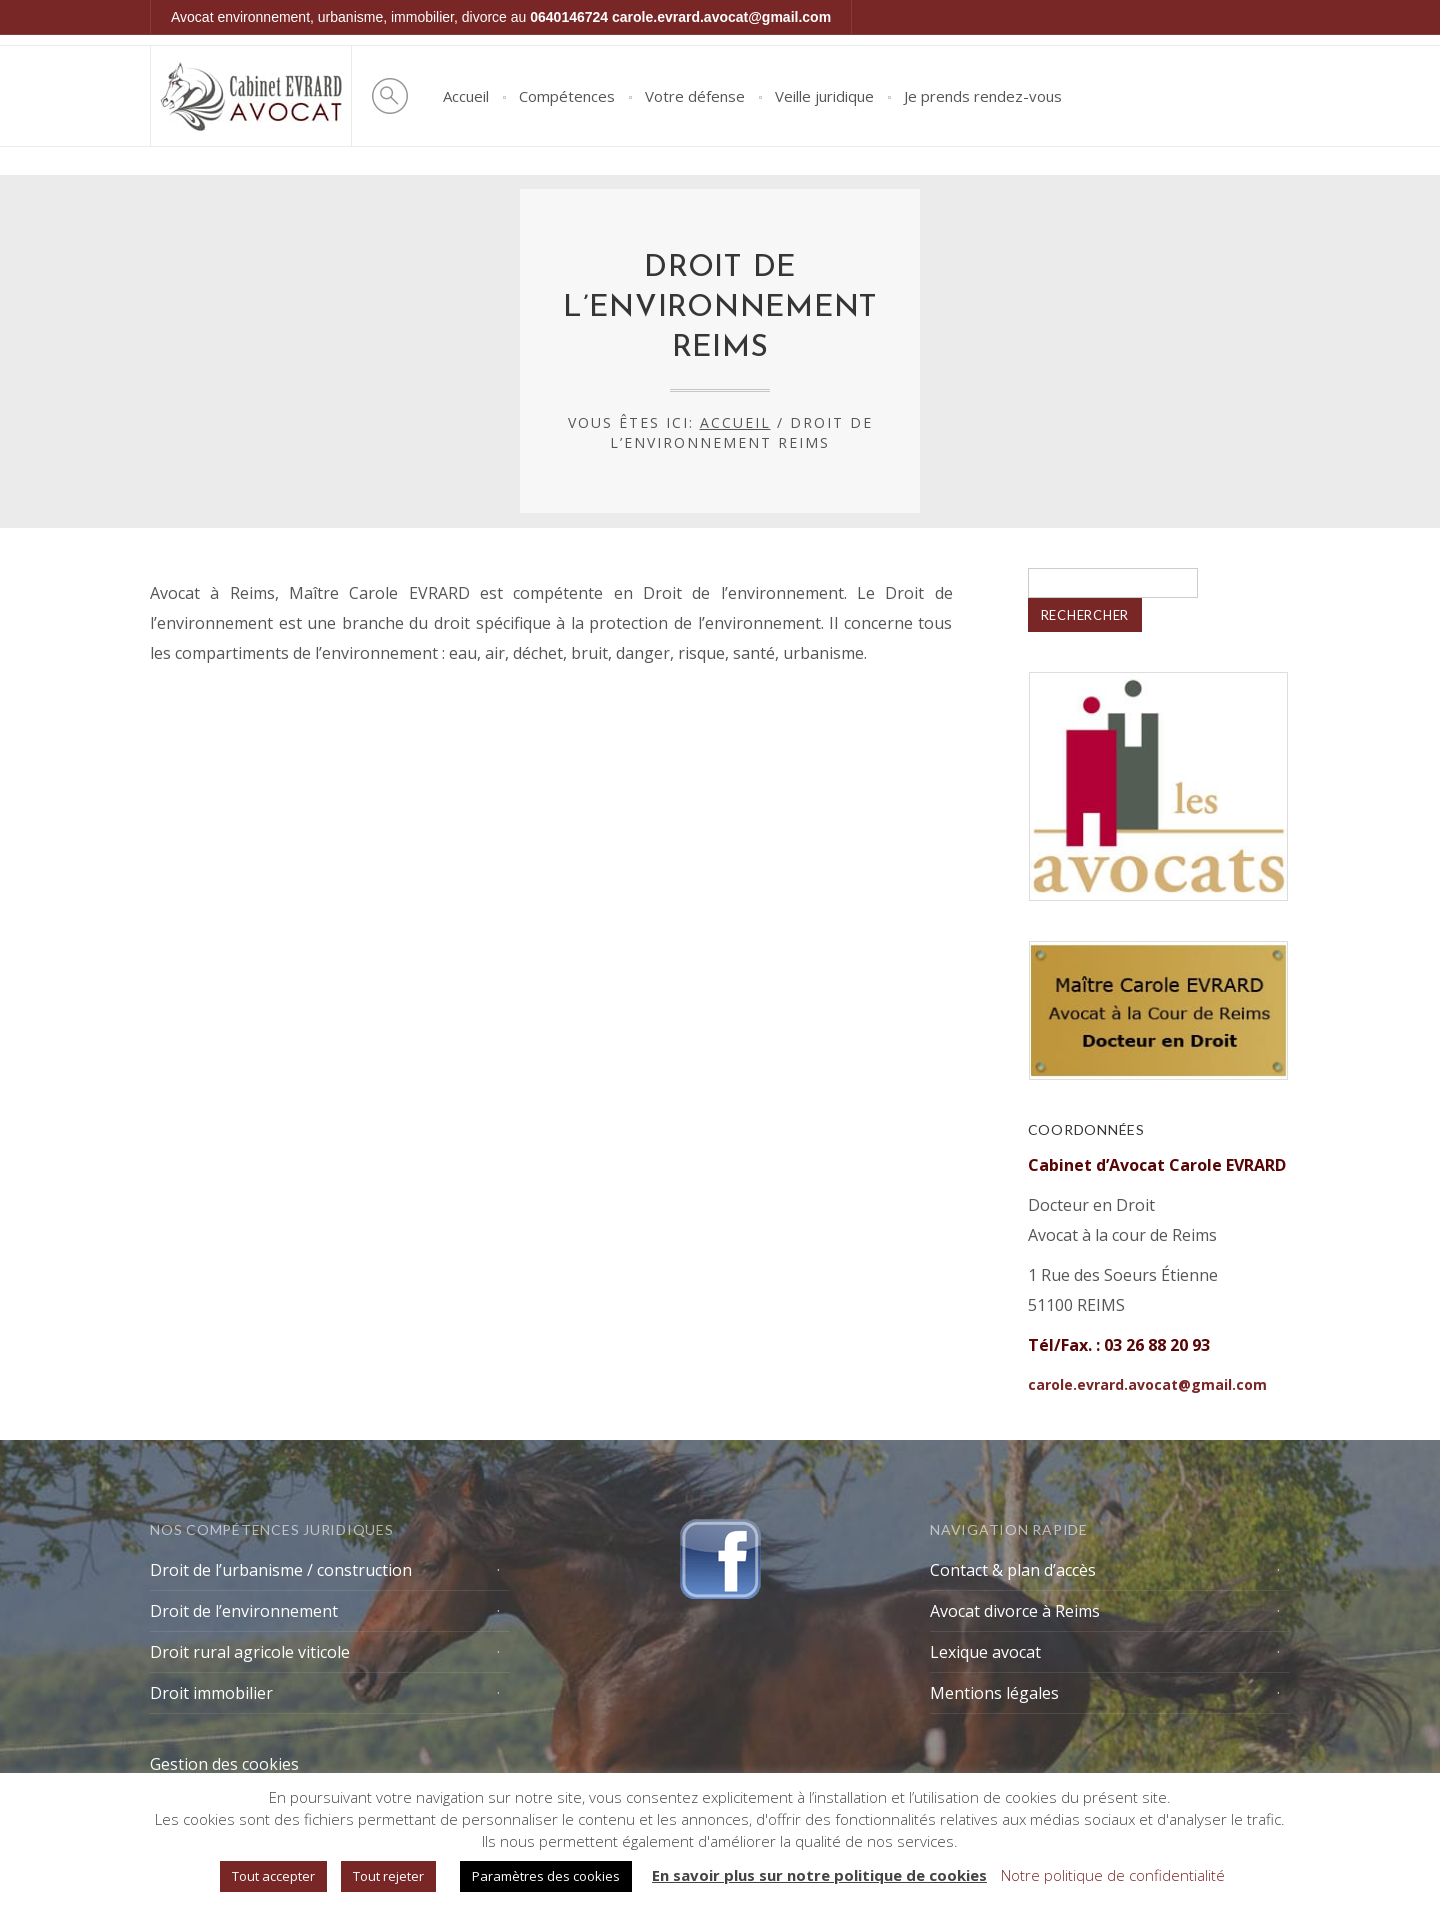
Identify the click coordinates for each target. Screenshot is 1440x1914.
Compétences (567, 96)
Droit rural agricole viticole (250, 1652)
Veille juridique (824, 96)
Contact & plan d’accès (1013, 1570)
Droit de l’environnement (244, 1611)
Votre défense (695, 96)
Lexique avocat (985, 1652)
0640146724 (569, 17)
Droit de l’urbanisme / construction (281, 1570)
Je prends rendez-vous (983, 96)
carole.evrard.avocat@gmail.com (721, 17)
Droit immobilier (211, 1693)
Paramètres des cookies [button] (546, 1876)
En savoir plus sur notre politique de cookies (819, 1875)
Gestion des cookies (224, 1764)
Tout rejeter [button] (388, 1876)
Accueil (466, 96)
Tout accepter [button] (273, 1876)
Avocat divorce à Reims (1015, 1611)
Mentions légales (994, 1693)
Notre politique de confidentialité (1113, 1875)
